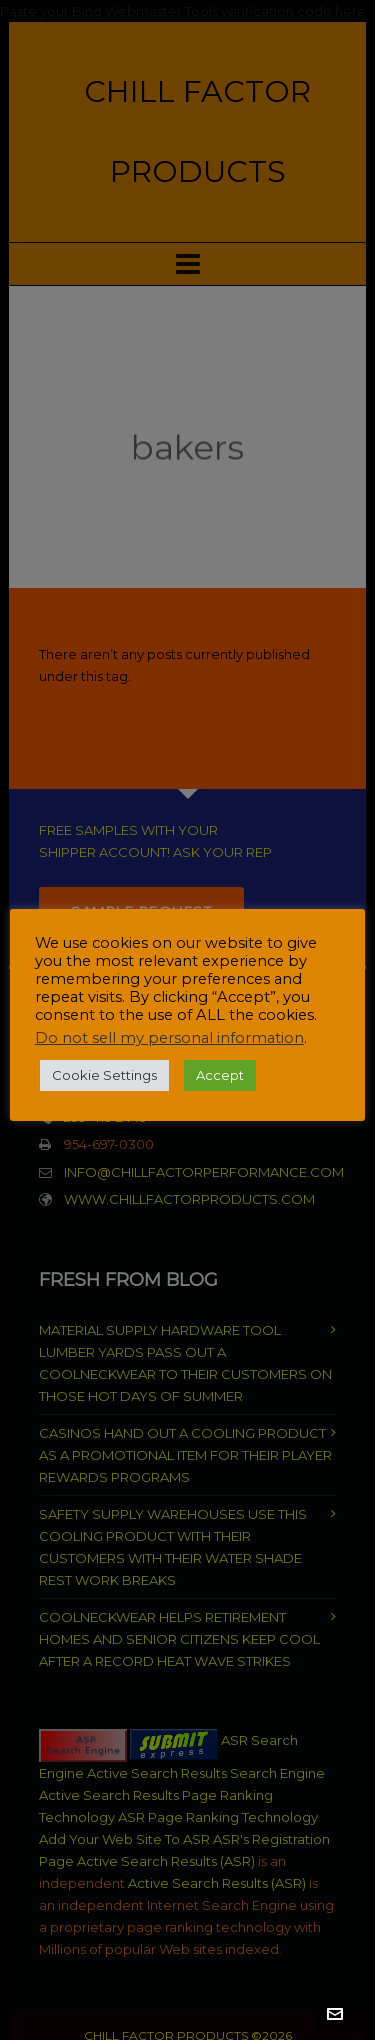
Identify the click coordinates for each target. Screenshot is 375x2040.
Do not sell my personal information (169, 1038)
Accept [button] (220, 1075)
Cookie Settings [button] (104, 1075)
